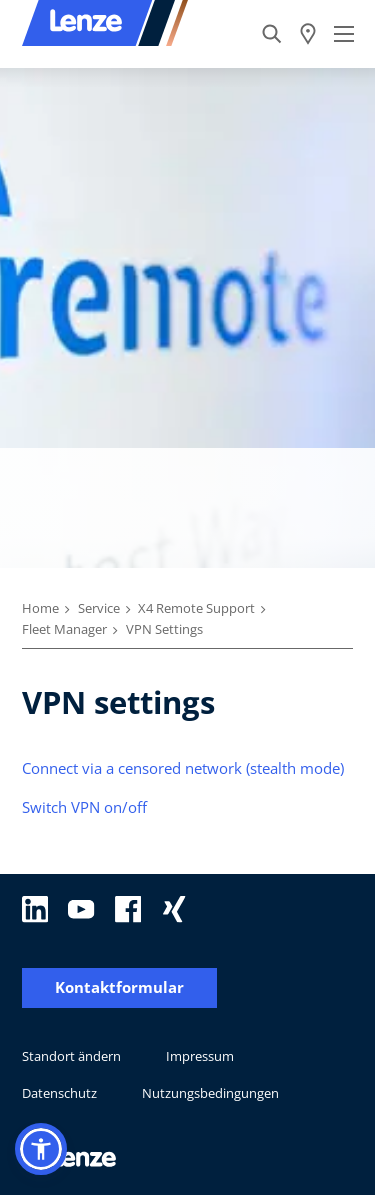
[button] (41, 1149)
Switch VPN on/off (84, 807)
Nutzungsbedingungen (210, 1093)
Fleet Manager (64, 629)
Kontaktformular (119, 987)
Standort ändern (71, 1056)
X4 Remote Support (196, 608)
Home (40, 608)
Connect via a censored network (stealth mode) (183, 768)
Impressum (200, 1056)
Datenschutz (59, 1093)
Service (99, 608)
